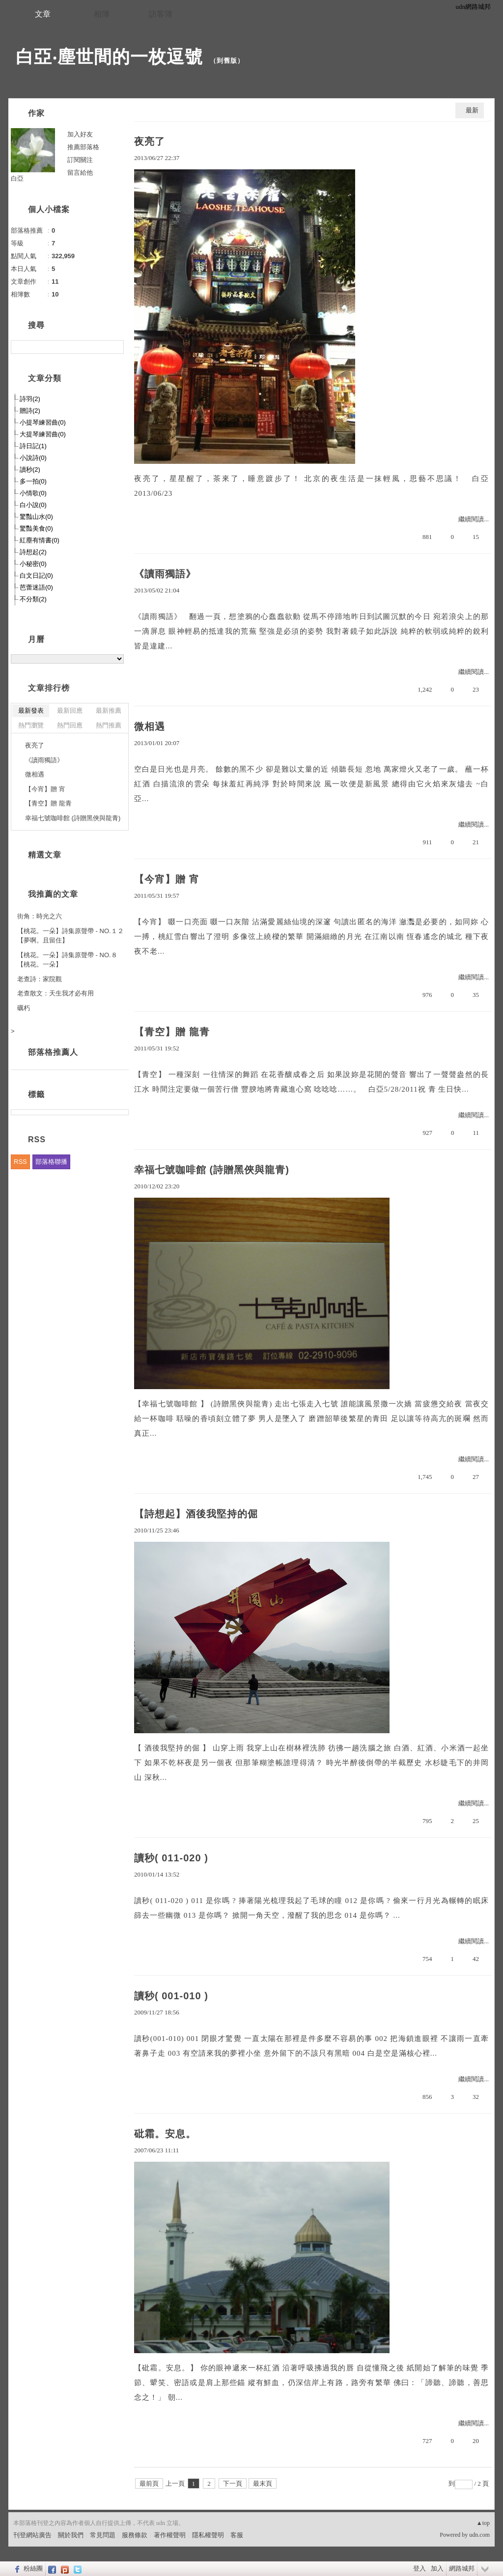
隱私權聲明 (208, 2535)
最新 (472, 110)
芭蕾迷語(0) (36, 587)
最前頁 (149, 2483)
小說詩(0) (33, 457)
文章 (43, 14)
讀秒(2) (30, 469)
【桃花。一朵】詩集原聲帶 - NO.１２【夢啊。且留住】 (70, 935)
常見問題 (102, 2535)
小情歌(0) (33, 493)
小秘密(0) (33, 563)
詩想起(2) (33, 552)
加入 (437, 2568)
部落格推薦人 (53, 1052)
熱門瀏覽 (31, 725)
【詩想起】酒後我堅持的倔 (196, 1513)
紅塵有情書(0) (39, 540)
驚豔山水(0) (36, 516)
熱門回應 (70, 725)
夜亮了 (149, 141)
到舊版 (227, 60)
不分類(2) (33, 599)
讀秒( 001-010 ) (171, 1995)
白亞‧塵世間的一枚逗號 (109, 57)
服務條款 (134, 2535)
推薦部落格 (83, 147)
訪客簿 (160, 14)
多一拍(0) (33, 481)
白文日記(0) (36, 575)
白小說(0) (33, 505)
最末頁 (262, 2483)
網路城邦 (462, 2568)
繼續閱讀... (473, 519)
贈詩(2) (30, 410)
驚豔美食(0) (36, 528)
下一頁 (232, 2483)
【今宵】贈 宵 (166, 879)
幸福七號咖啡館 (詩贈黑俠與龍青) (211, 1169)
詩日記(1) (33, 446)
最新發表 (31, 710)
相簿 (102, 14)
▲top (483, 2523)
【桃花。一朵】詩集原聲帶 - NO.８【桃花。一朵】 (67, 959)
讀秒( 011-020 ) (171, 1857)
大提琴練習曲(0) (43, 434)
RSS (20, 1161)
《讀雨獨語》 (165, 573)
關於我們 (71, 2535)
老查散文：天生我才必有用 (55, 993)
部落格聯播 (51, 1161)
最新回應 (70, 710)
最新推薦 (108, 710)
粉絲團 (33, 2568)
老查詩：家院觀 (39, 979)
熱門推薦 (108, 725)
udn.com (479, 2534)
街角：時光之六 (39, 916)
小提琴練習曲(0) (43, 422)
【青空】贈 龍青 (172, 1031)
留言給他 (80, 172)
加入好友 (80, 134)
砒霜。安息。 (165, 2133)
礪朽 (23, 1008)
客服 (236, 2535)
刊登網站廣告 (32, 2535)
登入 (419, 2568)
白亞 (17, 178)
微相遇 (149, 726)
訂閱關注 (80, 159)
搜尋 (115, 347)
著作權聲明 (170, 2535)
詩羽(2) (30, 398)
